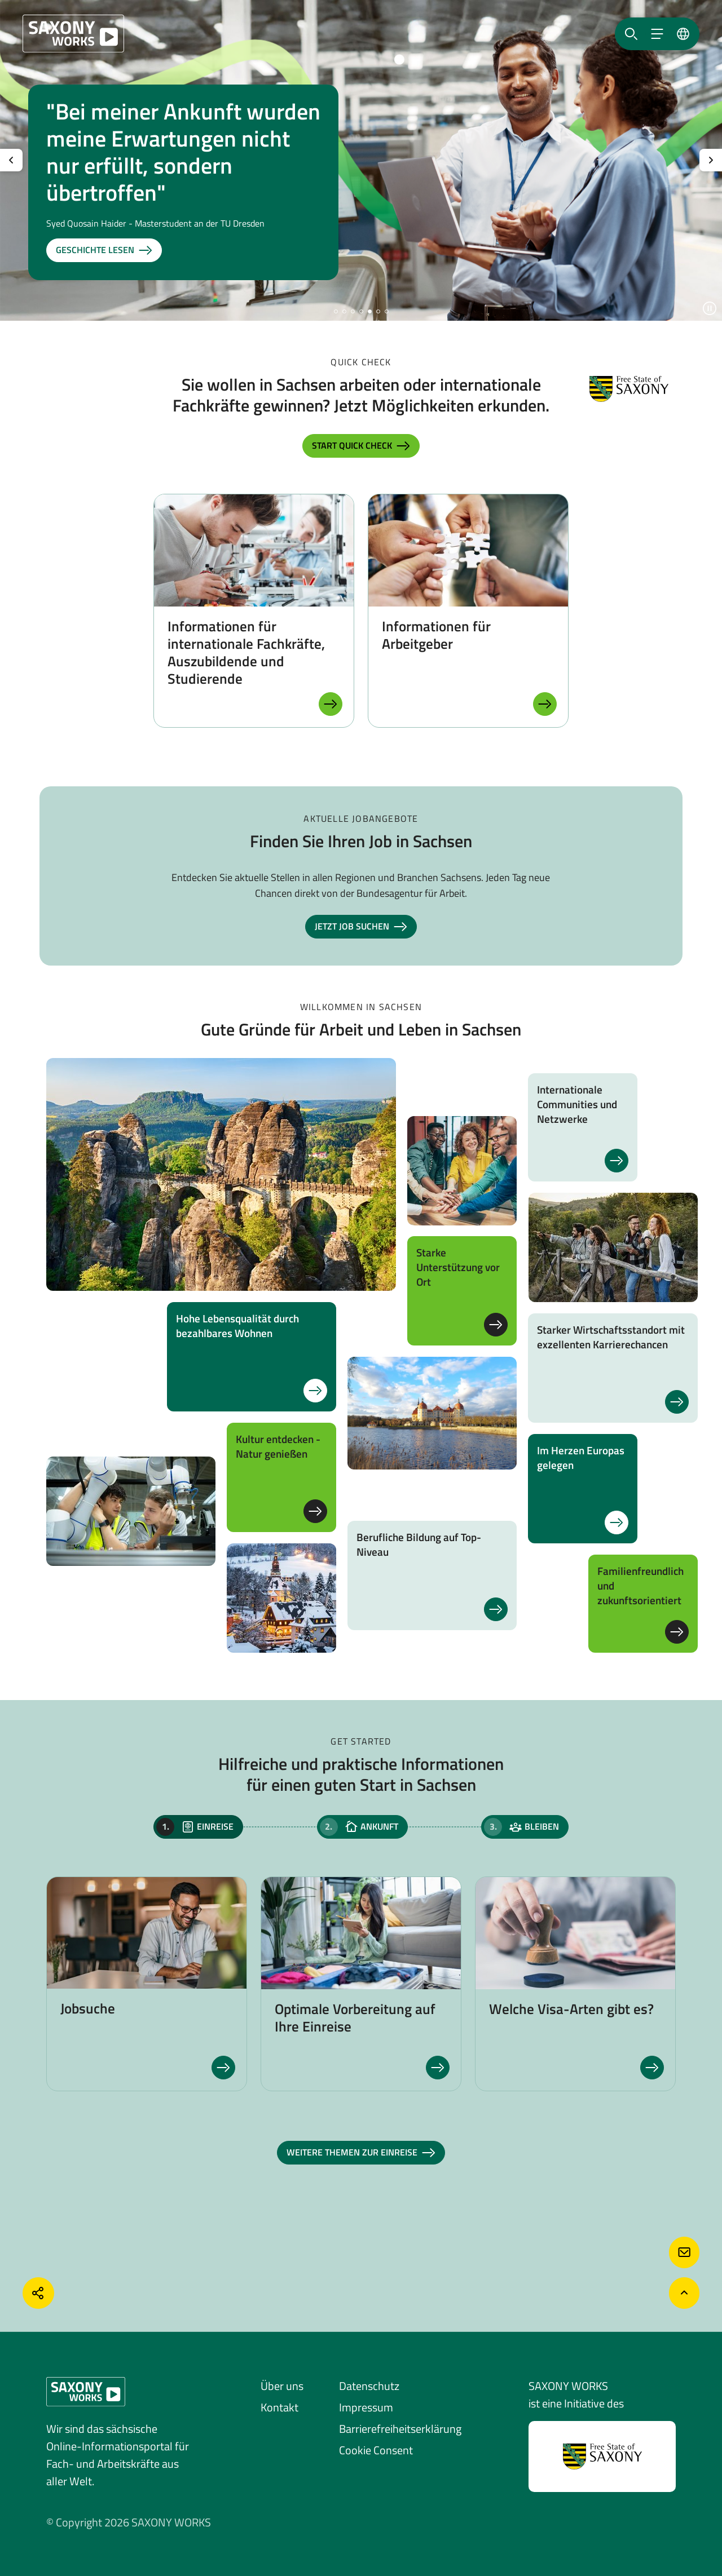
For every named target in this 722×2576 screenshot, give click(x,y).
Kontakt (279, 2407)
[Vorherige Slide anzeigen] (11, 160)
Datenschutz (369, 2385)
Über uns (282, 2385)
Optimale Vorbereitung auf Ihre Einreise (355, 2017)
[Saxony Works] (73, 33)
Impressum (366, 2407)
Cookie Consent (376, 2450)
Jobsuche (87, 2008)
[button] (336, 311)
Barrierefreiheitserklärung (400, 2428)
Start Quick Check (361, 446)
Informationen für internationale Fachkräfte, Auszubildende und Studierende (246, 652)
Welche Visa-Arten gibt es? (571, 2009)
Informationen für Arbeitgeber (436, 635)
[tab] (198, 1827)
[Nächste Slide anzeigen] (710, 160)
